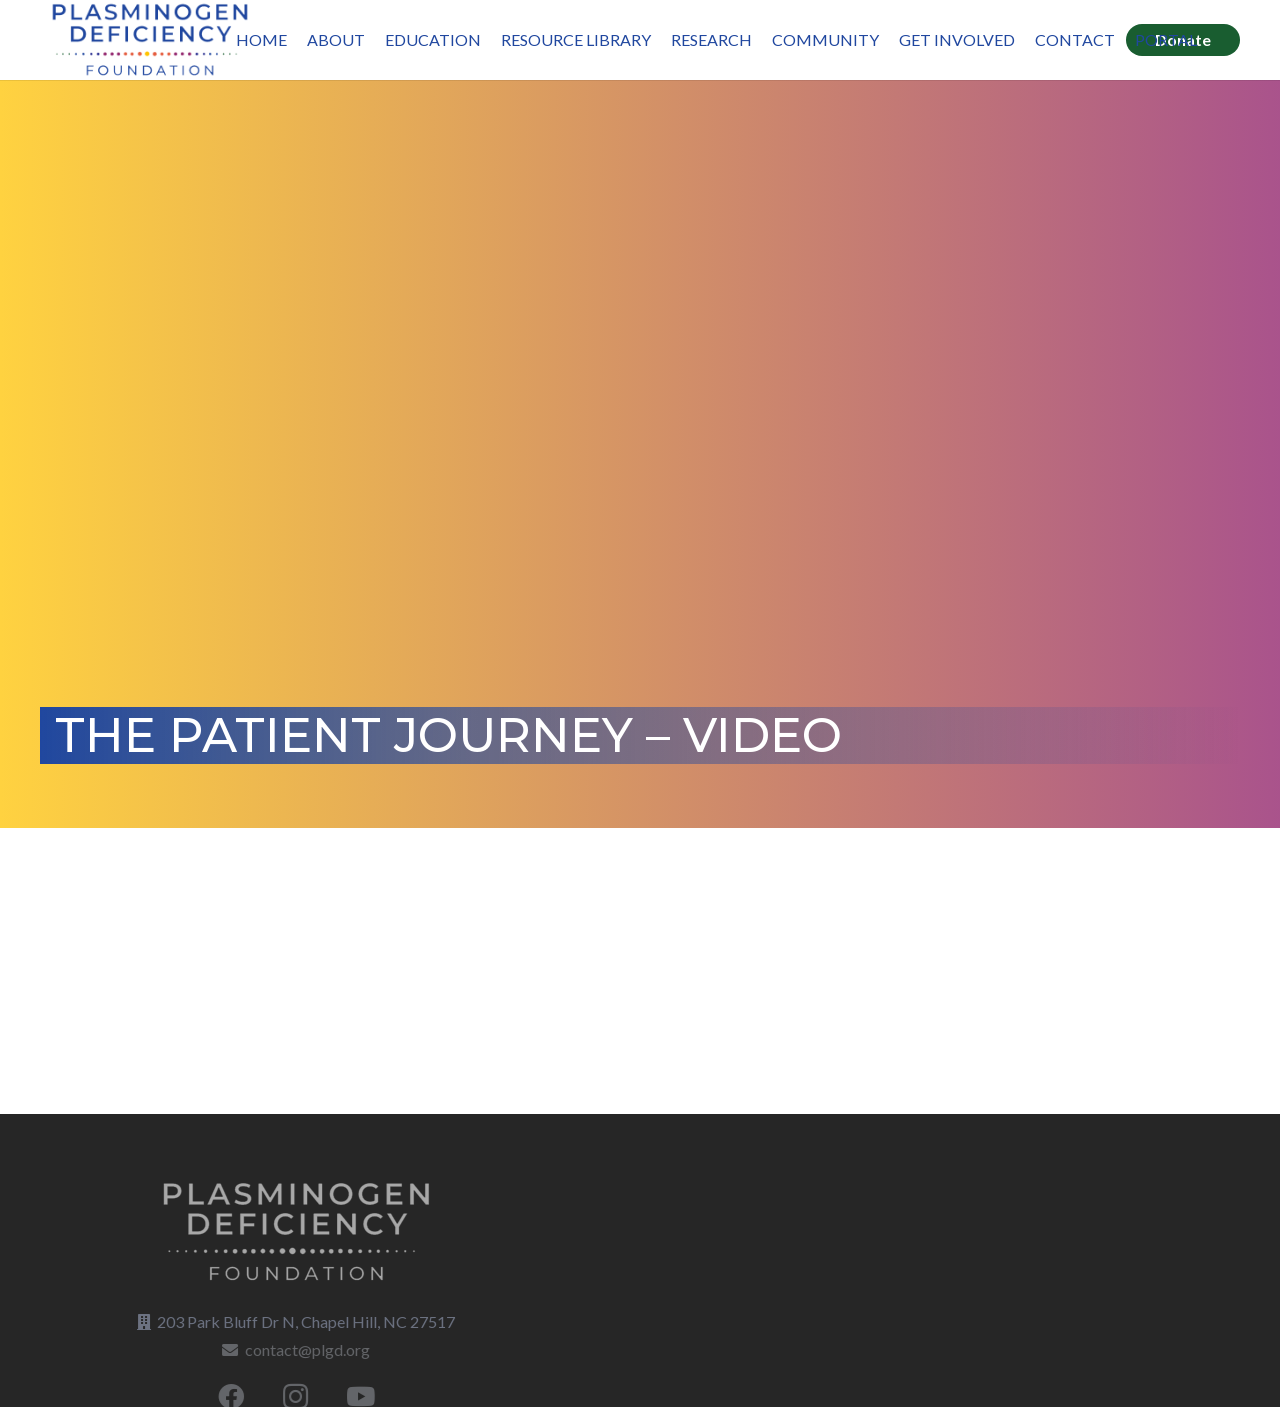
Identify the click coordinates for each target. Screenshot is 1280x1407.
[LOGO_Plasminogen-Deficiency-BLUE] (150, 40)
